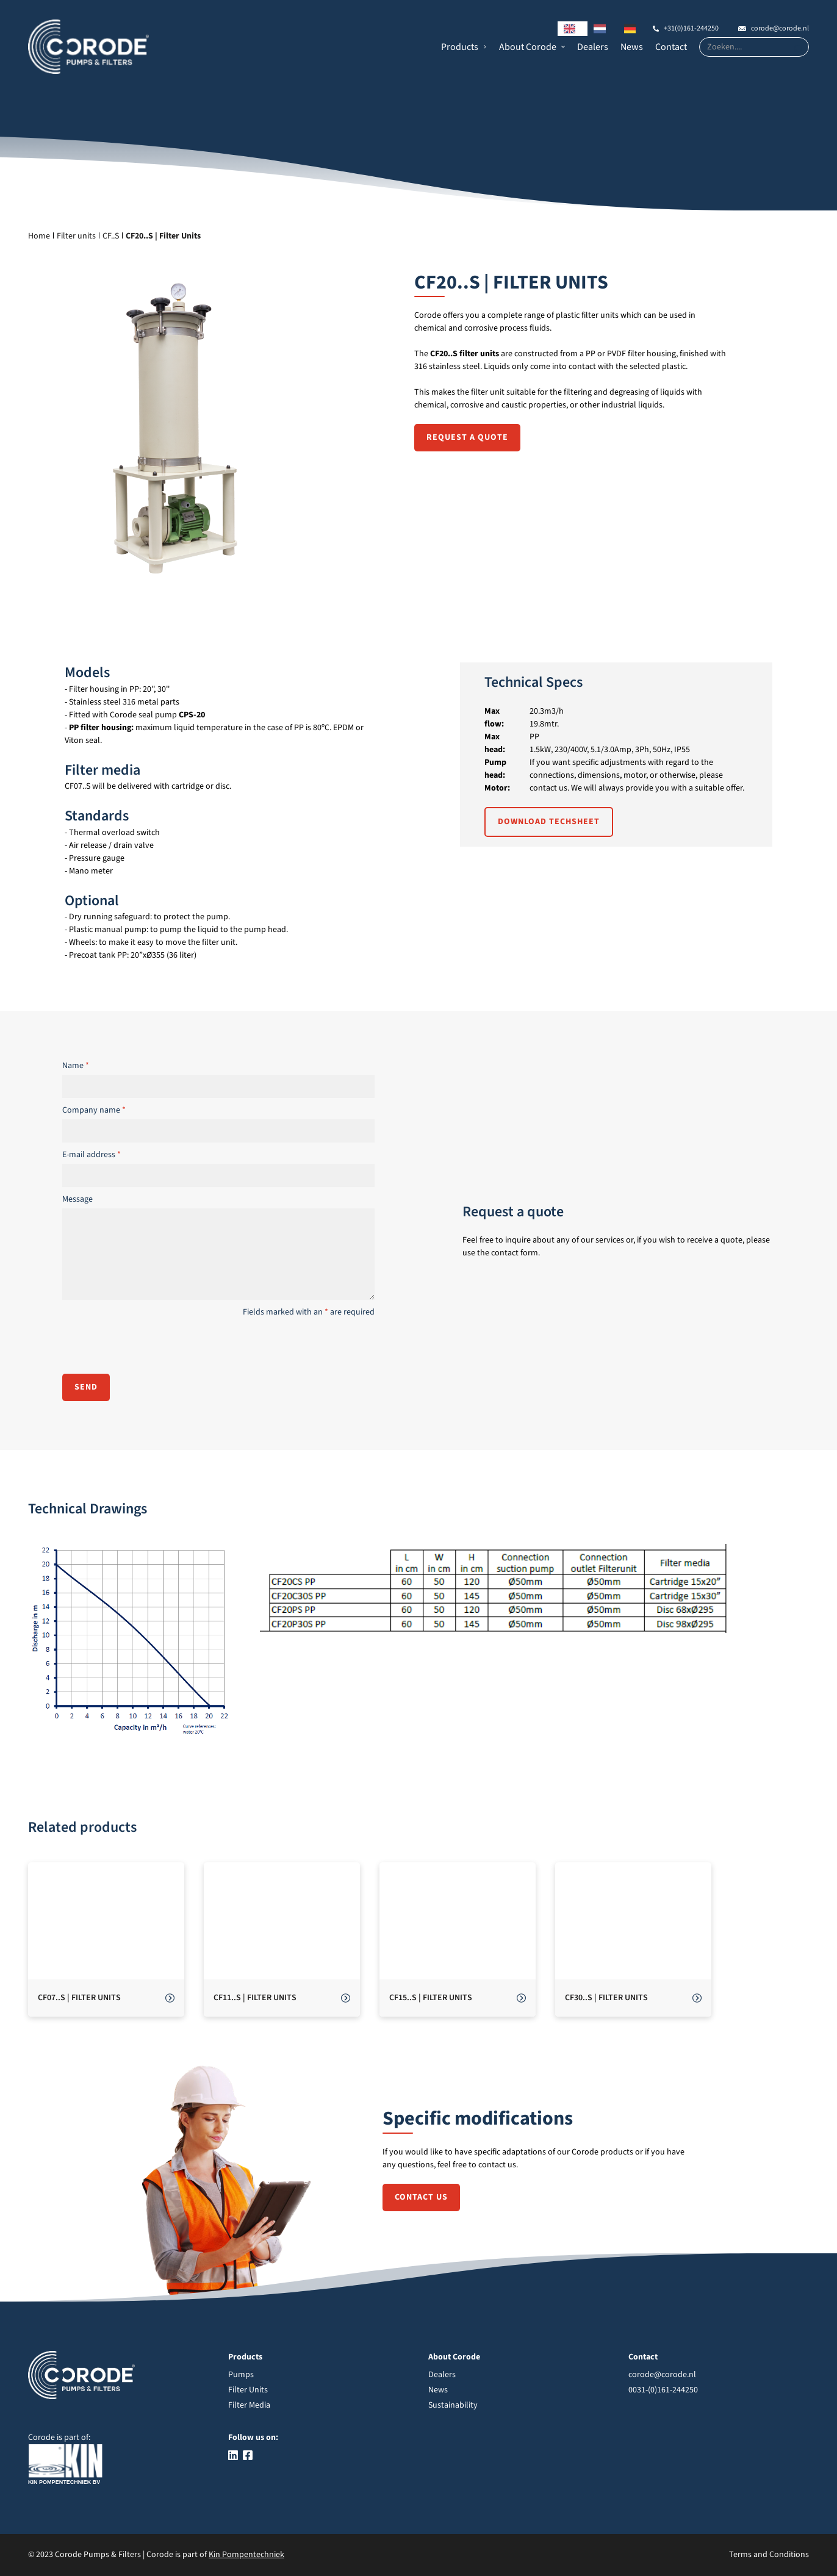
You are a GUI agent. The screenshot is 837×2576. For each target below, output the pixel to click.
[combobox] (573, 28)
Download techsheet (549, 822)
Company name (94, 1110)
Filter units (76, 236)
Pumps (241, 2375)
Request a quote (467, 437)
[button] (464, 47)
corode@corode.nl (780, 28)
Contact (671, 47)
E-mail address (91, 1155)
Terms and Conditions (769, 2555)
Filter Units (248, 2390)
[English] (573, 28)
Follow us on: (253, 2437)
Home (39, 236)
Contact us (421, 2197)
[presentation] (155, 1345)
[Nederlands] (602, 28)
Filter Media (249, 2405)
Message (77, 1199)
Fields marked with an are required (309, 1312)
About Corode (527, 47)
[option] (602, 28)
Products (459, 47)
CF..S (110, 236)
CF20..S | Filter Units (163, 236)
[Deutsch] (633, 28)
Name (75, 1066)
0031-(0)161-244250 (663, 2390)
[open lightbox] (134, 1641)
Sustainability (453, 2405)
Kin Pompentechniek (246, 2555)
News (631, 47)
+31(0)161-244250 (691, 28)
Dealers (592, 47)
